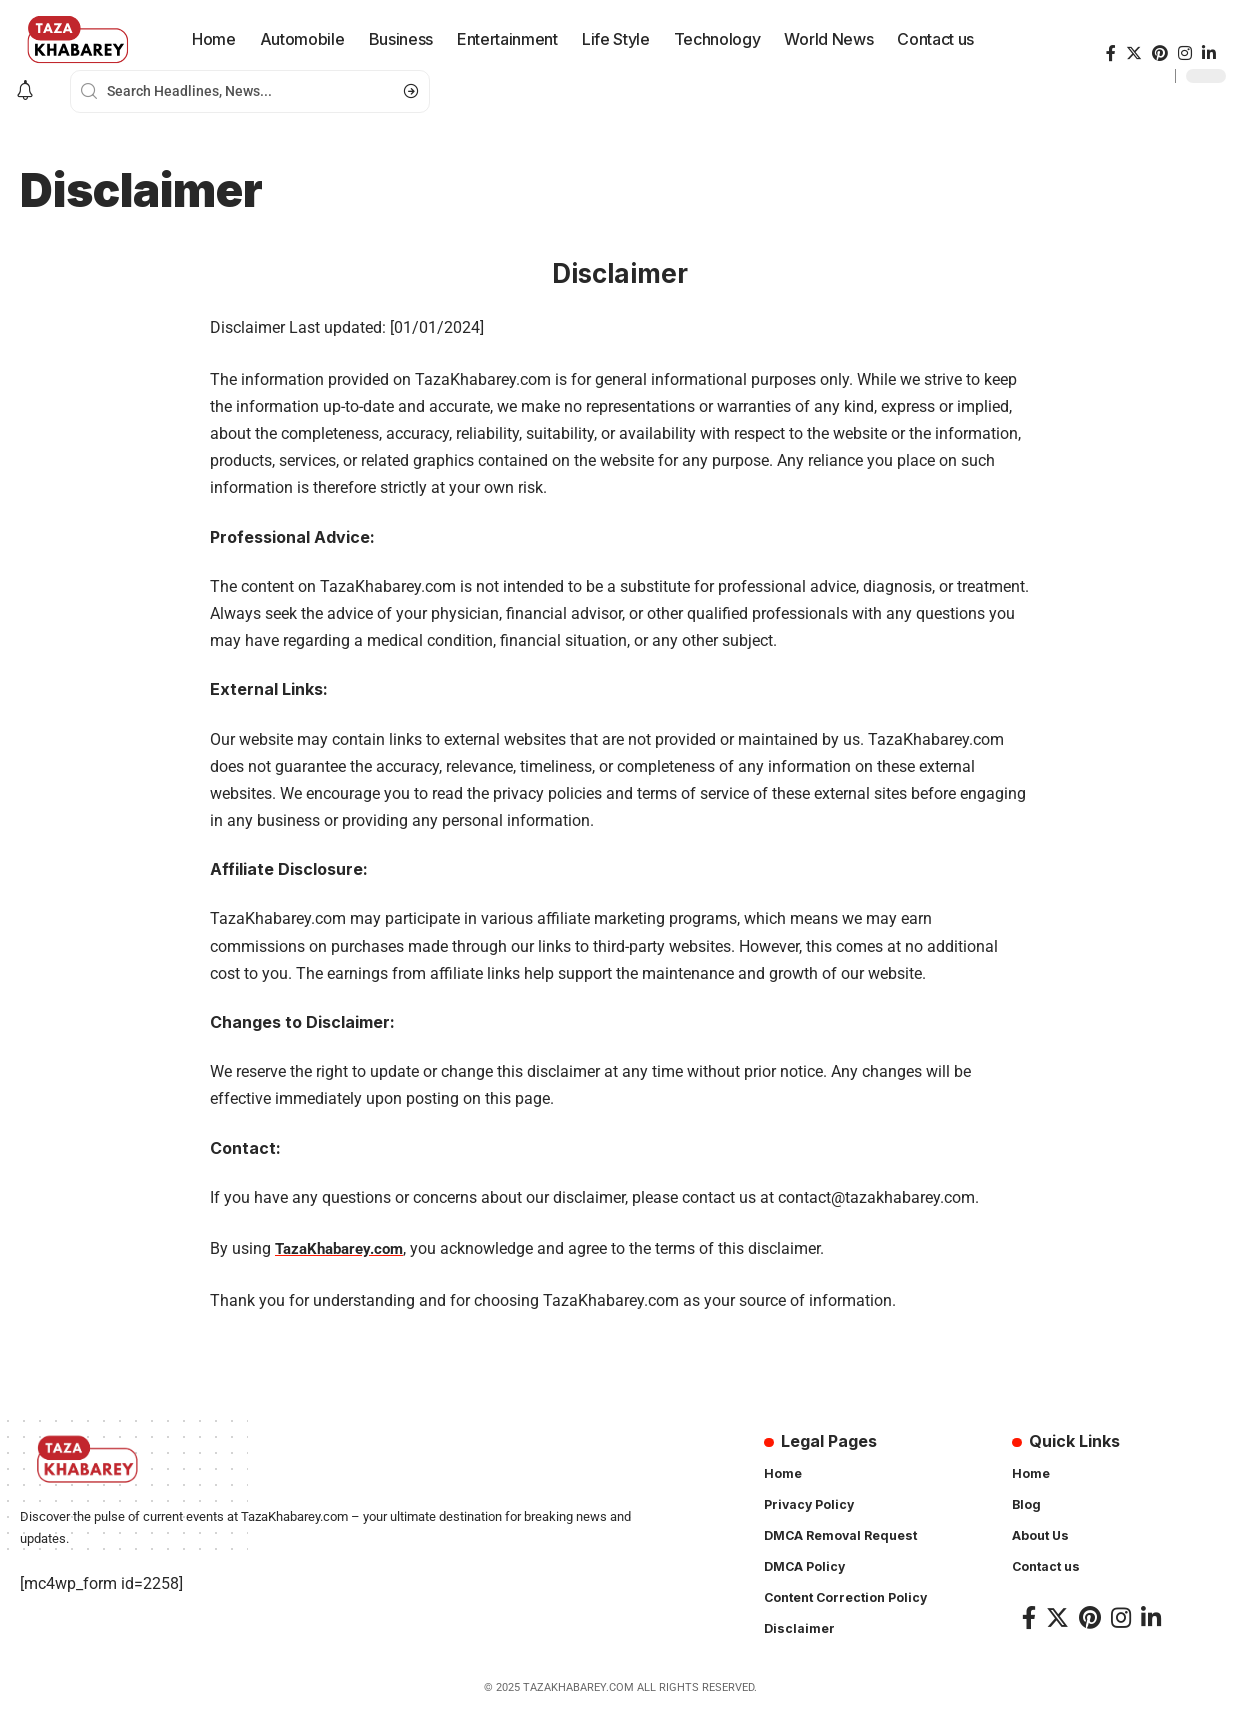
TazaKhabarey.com (344, 1248)
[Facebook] (1111, 53)
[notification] (25, 91)
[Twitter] (1134, 53)
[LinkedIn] (1209, 53)
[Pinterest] (1160, 53)
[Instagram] (1185, 53)
